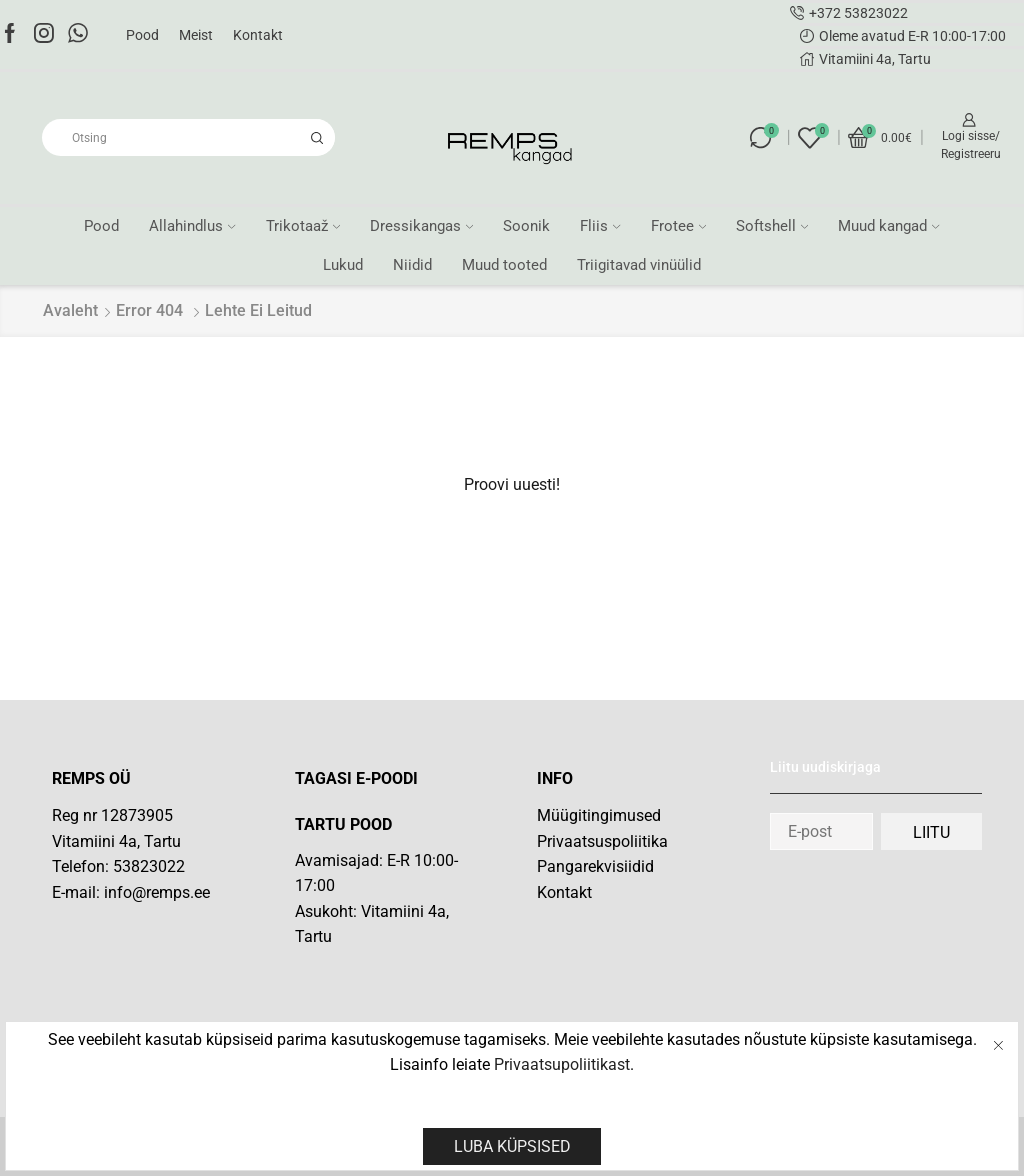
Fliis (600, 226)
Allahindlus (192, 226)
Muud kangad (888, 226)
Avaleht (70, 310)
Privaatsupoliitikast (562, 1064)
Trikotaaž (303, 226)
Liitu (931, 832)
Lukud (343, 265)
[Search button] (316, 137)
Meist (196, 35)
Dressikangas (421, 226)
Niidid (412, 265)
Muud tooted (504, 265)
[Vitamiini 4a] (391, 1019)
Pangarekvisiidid (595, 866)
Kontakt (258, 35)
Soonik (526, 226)
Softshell (772, 226)
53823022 (149, 866)
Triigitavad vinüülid (639, 265)
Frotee (678, 226)
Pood (142, 35)
